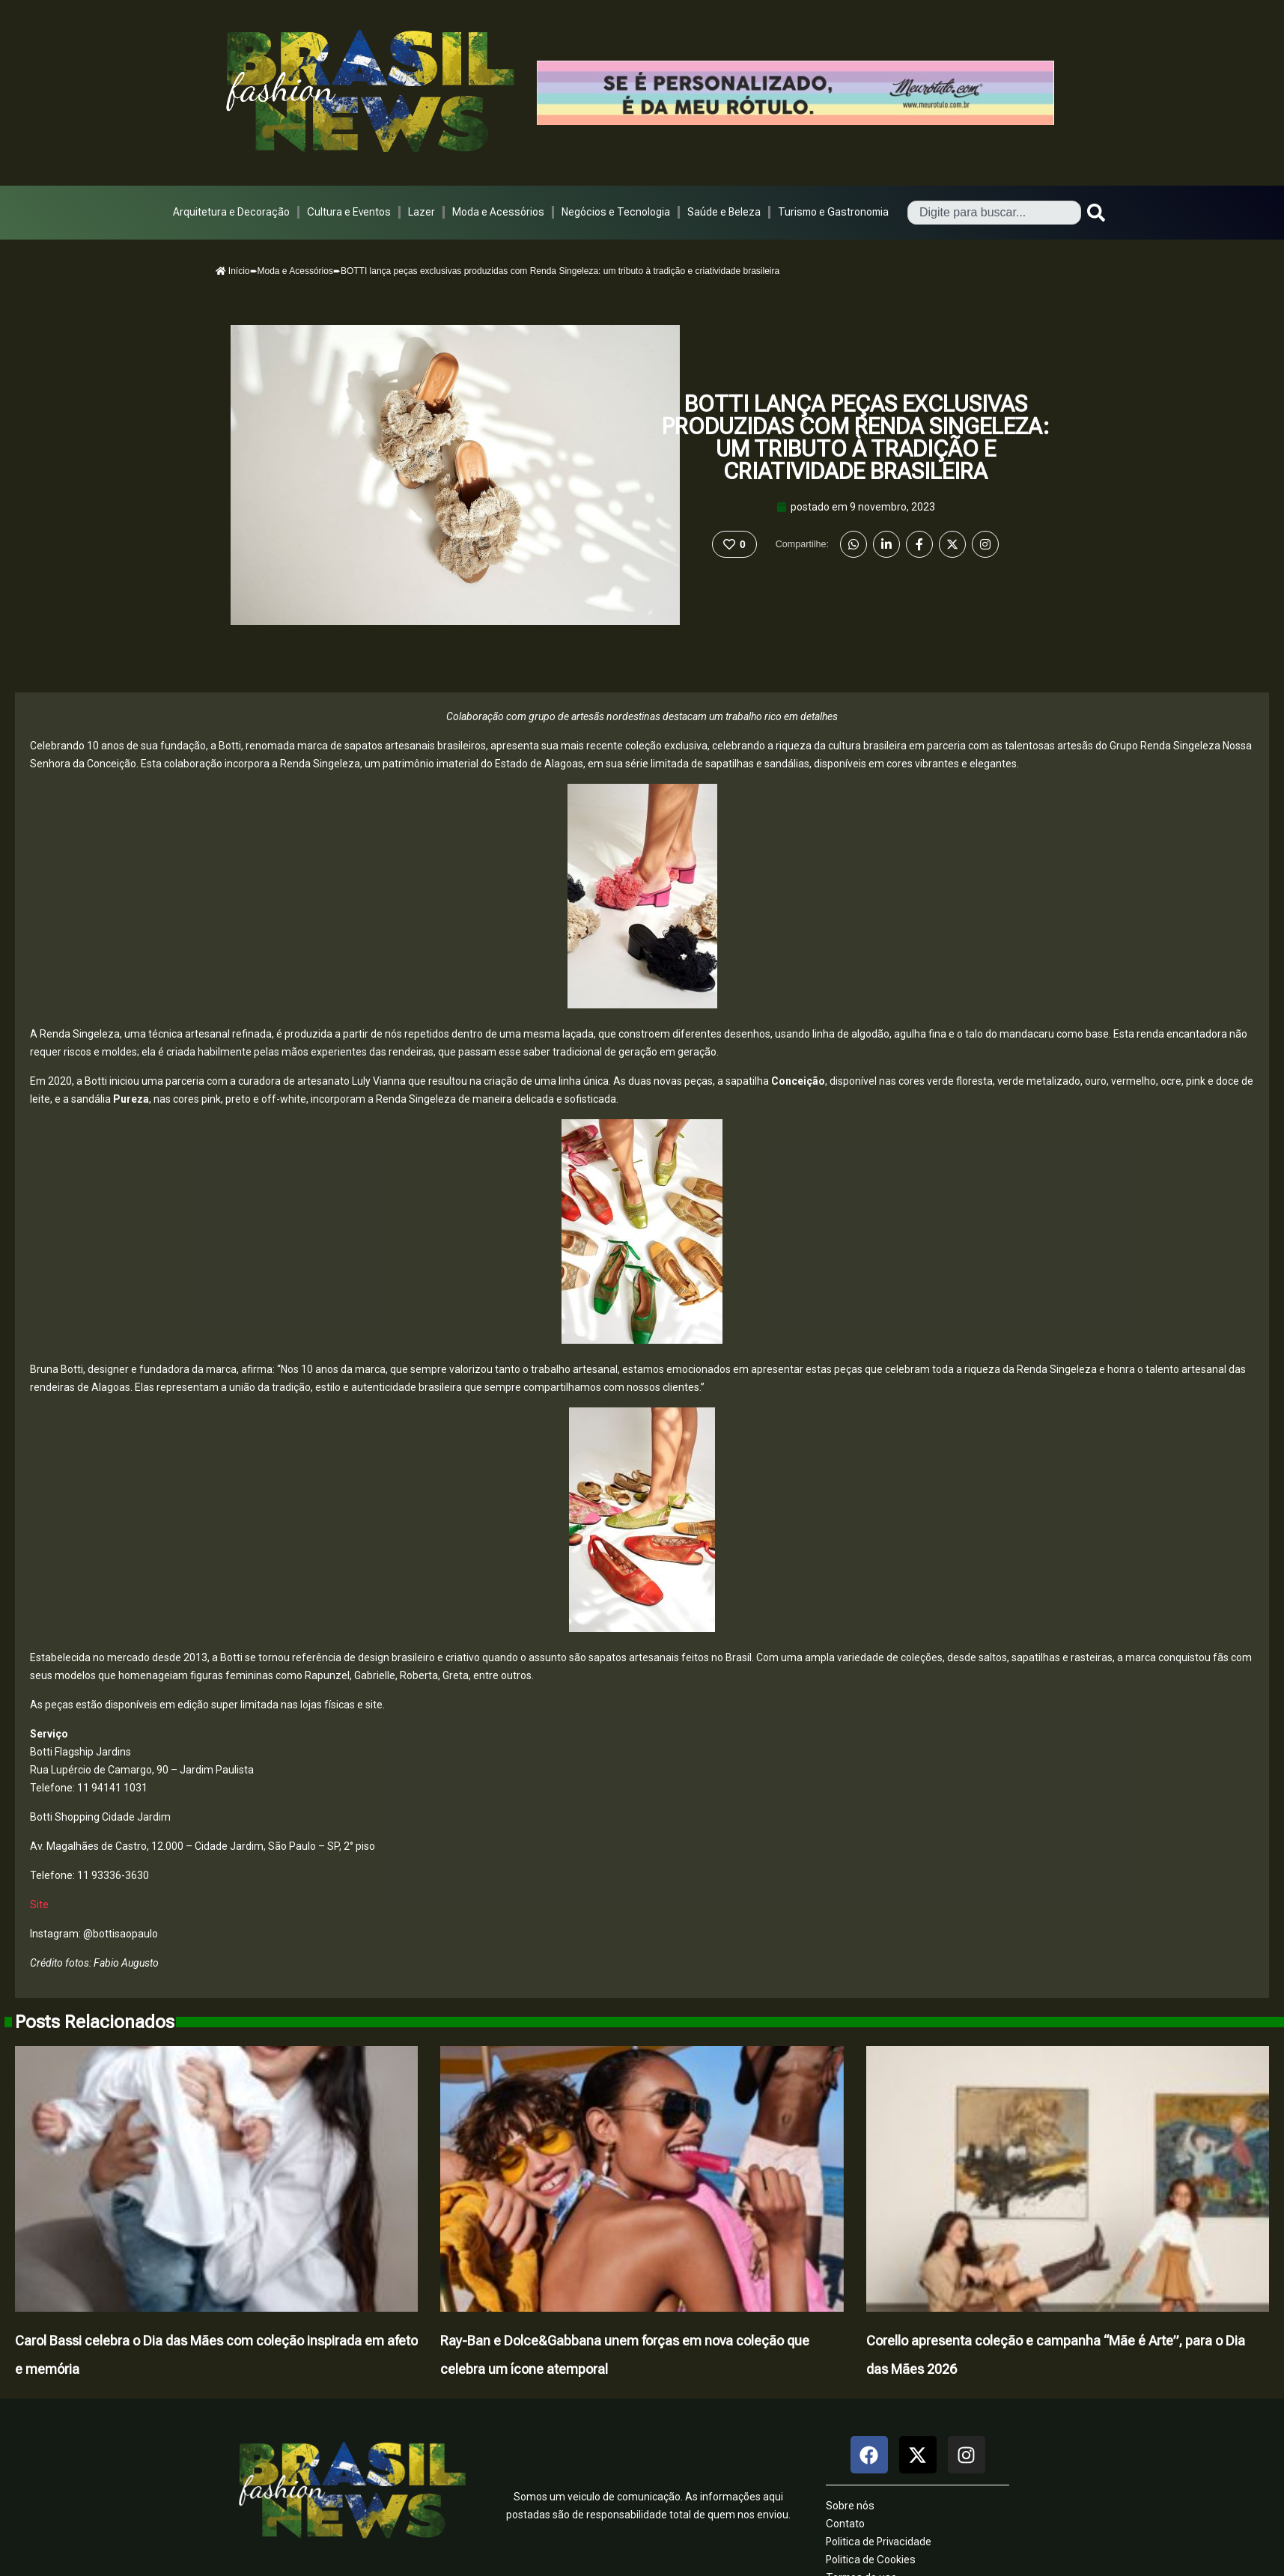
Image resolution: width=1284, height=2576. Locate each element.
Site (39, 1904)
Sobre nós (850, 2506)
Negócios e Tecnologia (616, 212)
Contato (845, 2524)
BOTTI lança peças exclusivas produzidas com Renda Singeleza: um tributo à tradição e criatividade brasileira (856, 437)
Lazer (421, 212)
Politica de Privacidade (878, 2542)
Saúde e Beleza (724, 212)
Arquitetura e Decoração (231, 212)
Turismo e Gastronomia (833, 212)
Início (233, 271)
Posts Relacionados (94, 2022)
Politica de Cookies (871, 2560)
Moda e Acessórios (498, 212)
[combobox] (994, 213)
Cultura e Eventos (349, 212)
